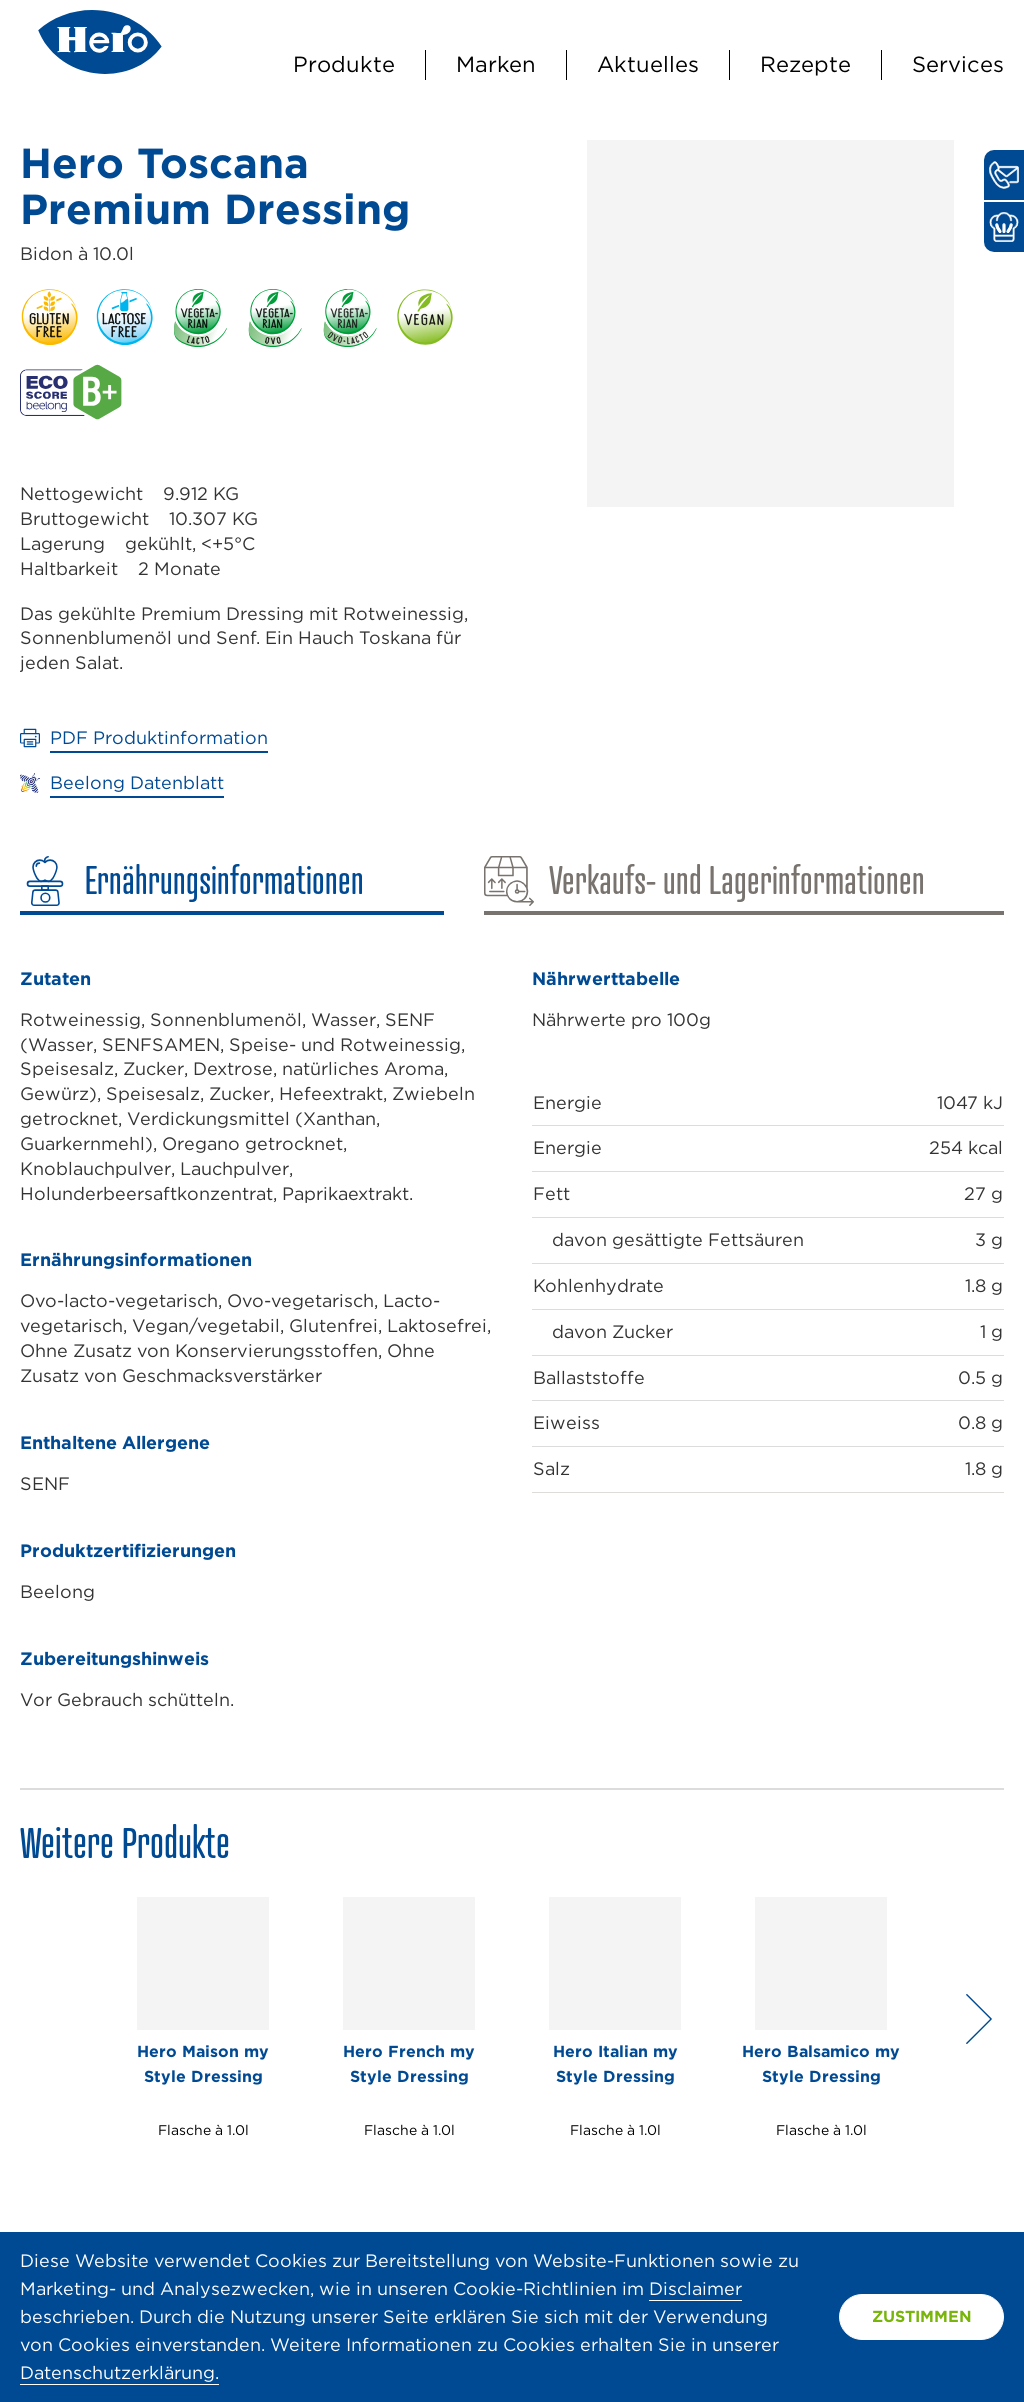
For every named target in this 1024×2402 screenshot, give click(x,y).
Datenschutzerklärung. (119, 2372)
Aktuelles (648, 64)
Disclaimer (695, 2288)
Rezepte (805, 64)
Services (958, 64)
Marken (496, 64)
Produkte (344, 64)
